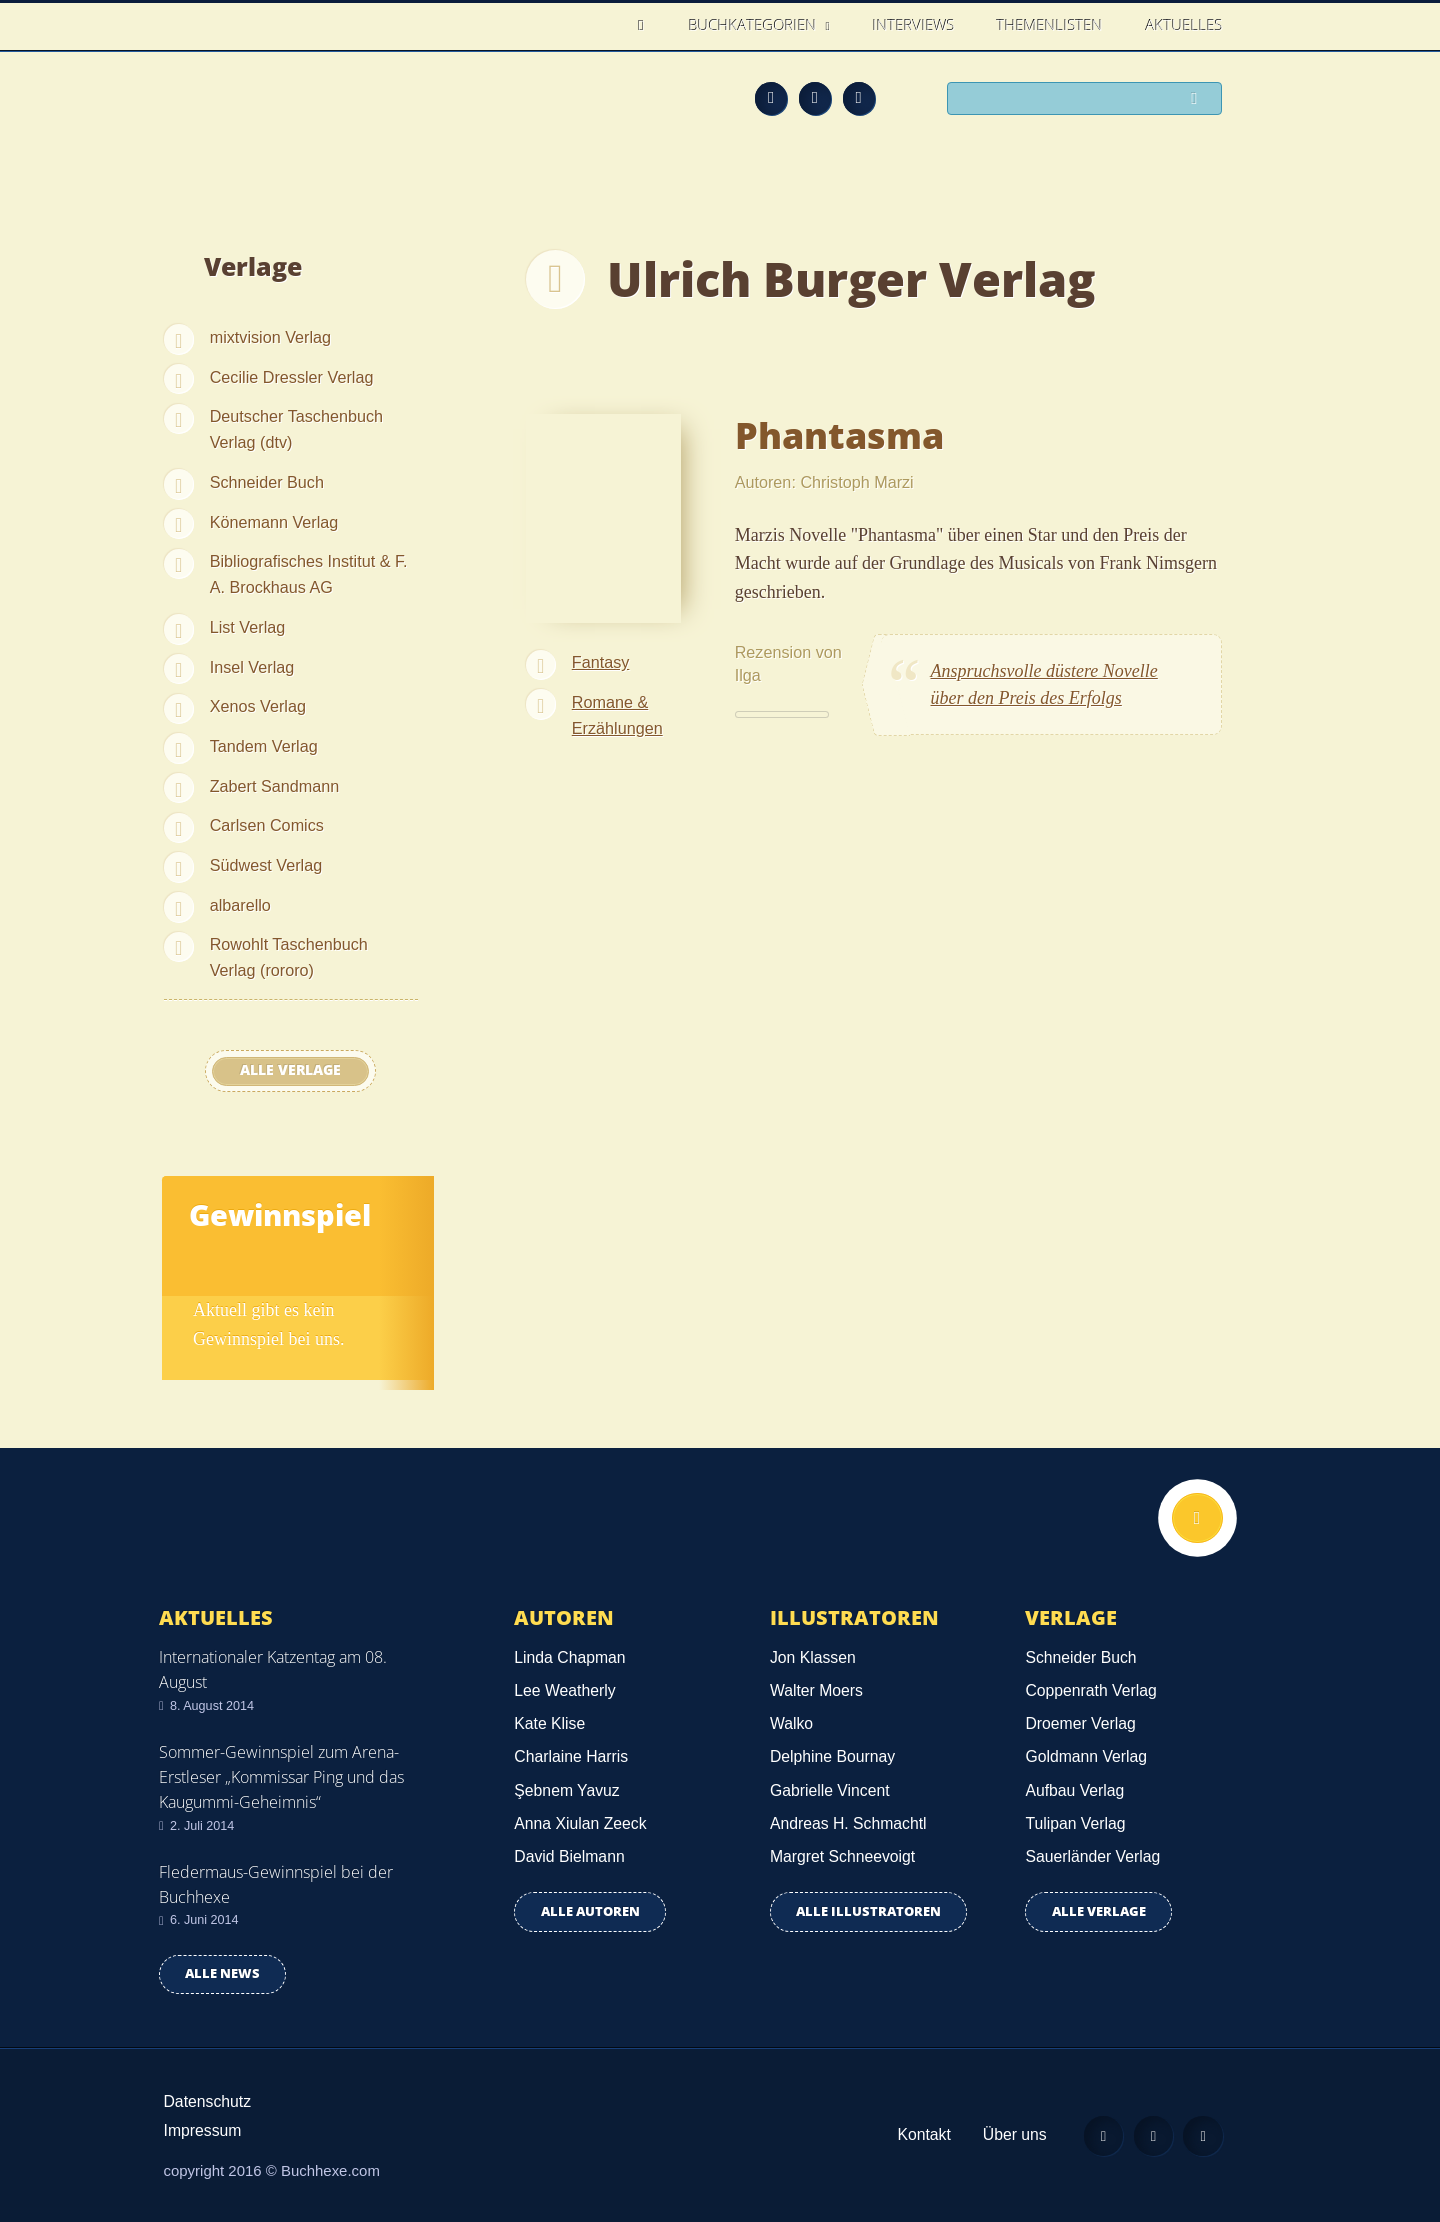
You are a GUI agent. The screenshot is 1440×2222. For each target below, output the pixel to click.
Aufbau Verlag (1074, 1790)
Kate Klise (549, 1723)
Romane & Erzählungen (617, 715)
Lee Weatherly (564, 1690)
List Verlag (248, 627)
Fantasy (601, 662)
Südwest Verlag (266, 865)
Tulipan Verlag (1075, 1823)
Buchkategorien (755, 25)
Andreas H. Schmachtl (848, 1823)
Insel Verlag (252, 667)
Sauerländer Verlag (1092, 1856)
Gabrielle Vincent (830, 1790)
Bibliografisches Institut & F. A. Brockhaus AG (309, 574)
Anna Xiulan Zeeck (580, 1823)
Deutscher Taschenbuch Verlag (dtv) (296, 429)
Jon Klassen (813, 1657)
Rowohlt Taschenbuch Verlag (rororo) (289, 957)
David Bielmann (569, 1856)
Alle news (222, 1973)
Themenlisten (1050, 25)
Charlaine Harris (571, 1756)
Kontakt (920, 2134)
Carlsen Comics (267, 825)
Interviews (914, 25)
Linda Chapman (569, 1657)
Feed (771, 98)
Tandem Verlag (264, 746)
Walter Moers (816, 1690)
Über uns (1012, 2134)
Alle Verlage (290, 1070)
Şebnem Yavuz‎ (566, 1790)
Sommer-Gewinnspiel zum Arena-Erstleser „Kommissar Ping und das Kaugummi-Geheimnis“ (281, 1777)
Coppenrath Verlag (1090, 1690)
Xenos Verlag (258, 706)
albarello (240, 905)
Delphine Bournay (832, 1756)
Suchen (1200, 100)
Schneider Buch (267, 482)
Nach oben (1197, 1519)
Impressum (203, 2130)
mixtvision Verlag (270, 337)
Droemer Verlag (1080, 1723)
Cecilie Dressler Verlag (292, 377)
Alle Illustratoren (868, 1911)
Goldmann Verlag (1086, 1756)
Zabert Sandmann (275, 786)
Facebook (815, 98)
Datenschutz (208, 2101)
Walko (791, 1723)
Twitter (859, 98)
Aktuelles (1184, 25)
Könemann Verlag (274, 522)
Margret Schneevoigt (842, 1856)
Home (646, 25)
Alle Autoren (590, 1911)
